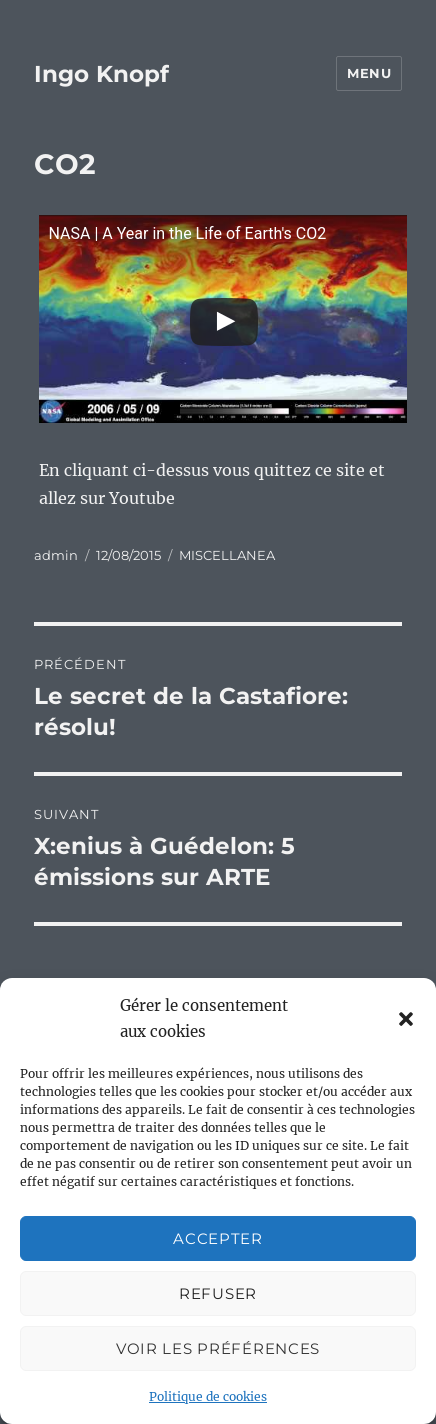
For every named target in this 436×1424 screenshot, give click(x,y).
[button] (406, 1019)
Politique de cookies (208, 1396)
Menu (369, 73)
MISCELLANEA (227, 555)
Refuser (218, 1293)
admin (56, 555)
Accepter (218, 1238)
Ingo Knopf (101, 74)
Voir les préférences (218, 1348)
